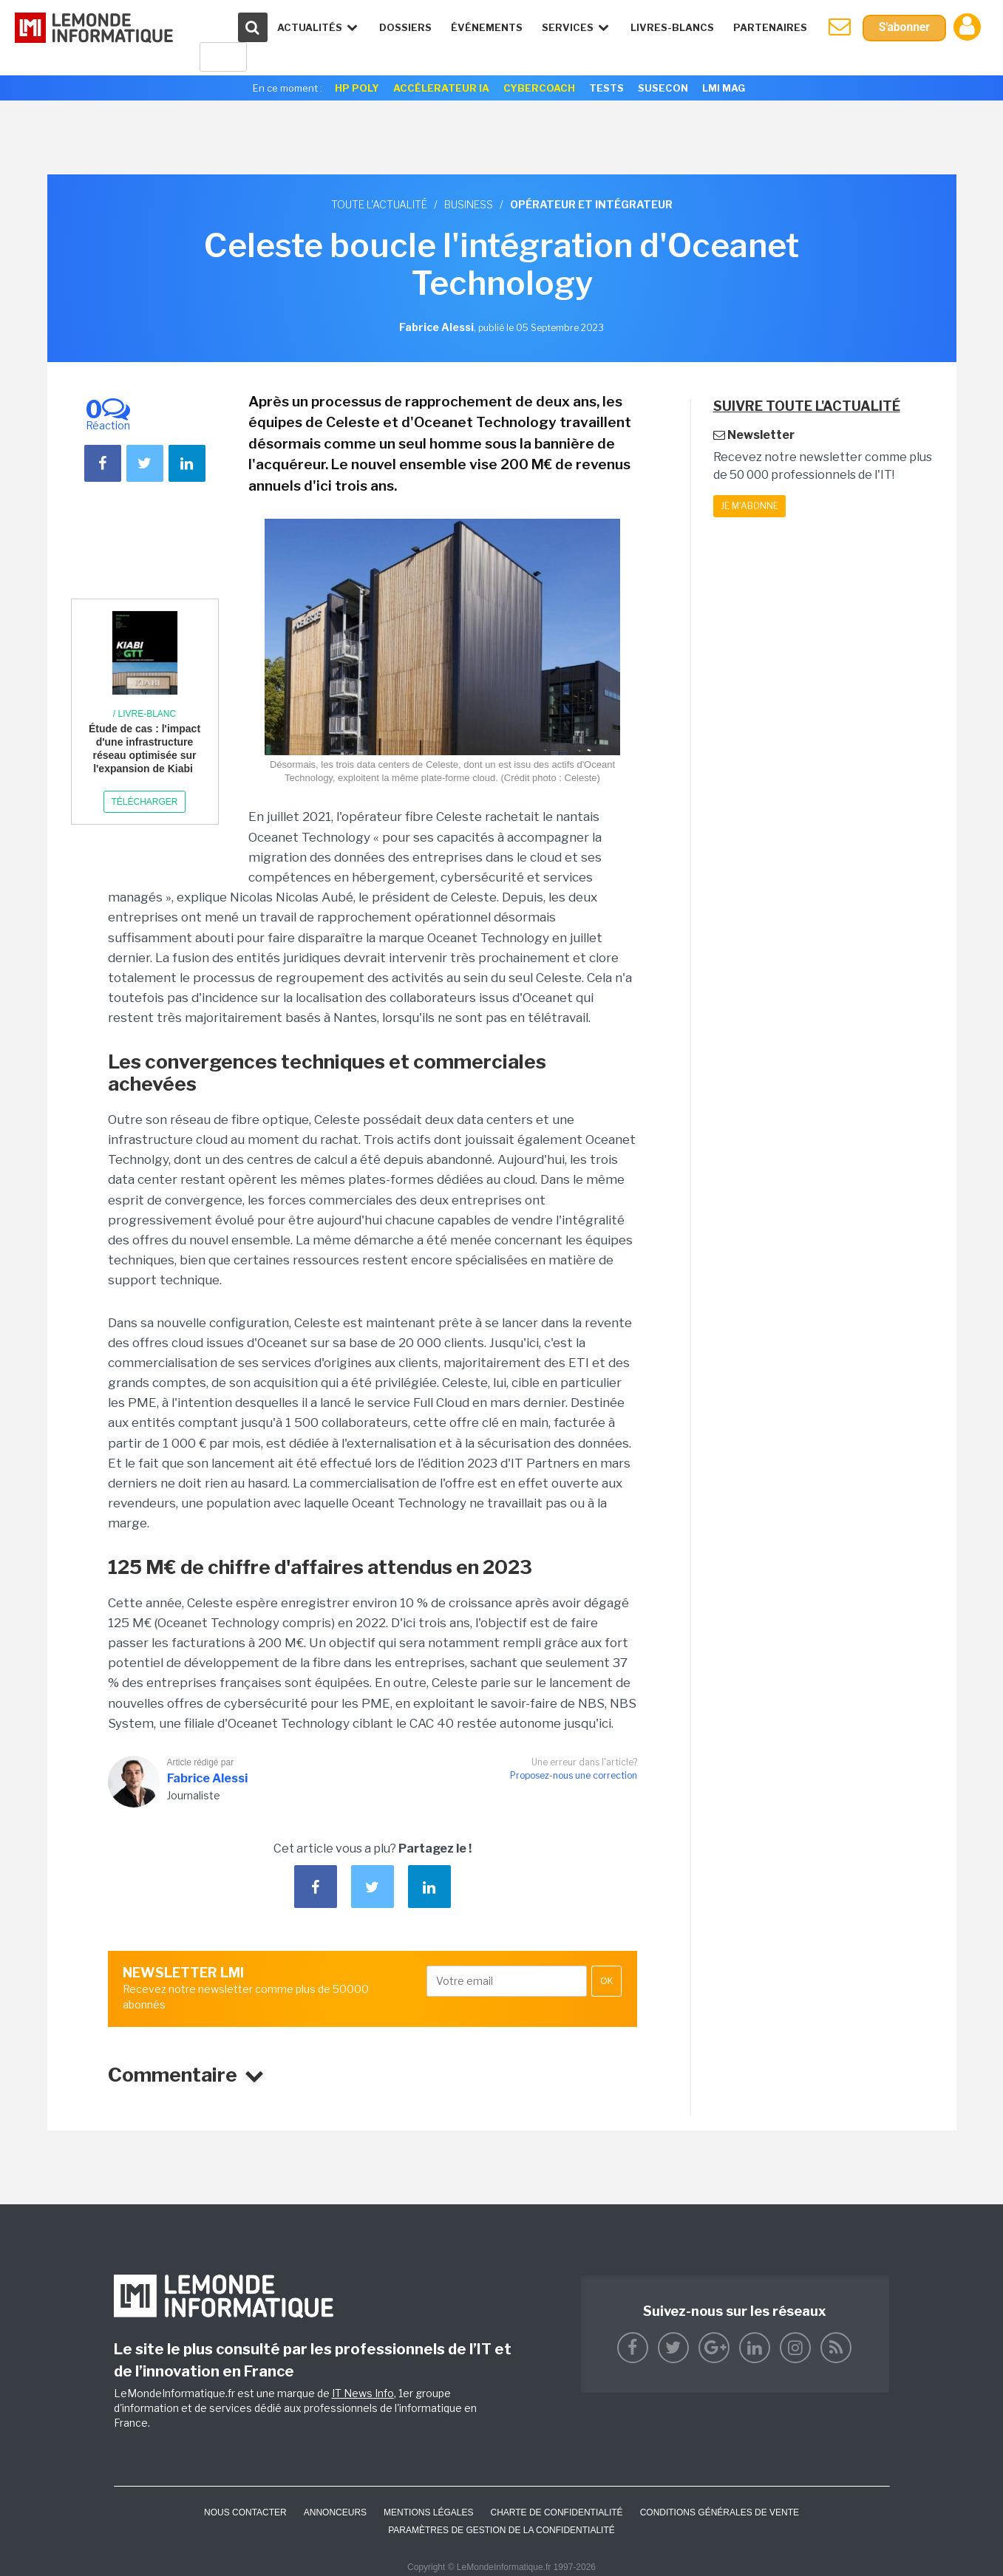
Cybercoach (539, 88)
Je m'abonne (749, 505)
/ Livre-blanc (144, 714)
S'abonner (903, 28)
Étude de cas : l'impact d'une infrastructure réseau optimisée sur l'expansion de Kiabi (144, 749)
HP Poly (357, 88)
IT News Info (363, 2393)
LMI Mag (723, 88)
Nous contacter (245, 2512)
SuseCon (663, 88)
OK (606, 1981)
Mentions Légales (428, 2512)
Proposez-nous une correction (573, 1775)
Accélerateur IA (441, 88)
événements (485, 27)
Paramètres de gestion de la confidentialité (501, 2530)
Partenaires (769, 27)
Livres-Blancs (671, 27)
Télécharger (144, 802)
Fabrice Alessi (207, 1778)
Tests (606, 88)
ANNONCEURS (335, 2512)
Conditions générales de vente (719, 2512)
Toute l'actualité (379, 204)
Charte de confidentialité (556, 2512)
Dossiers (404, 27)
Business (468, 204)
